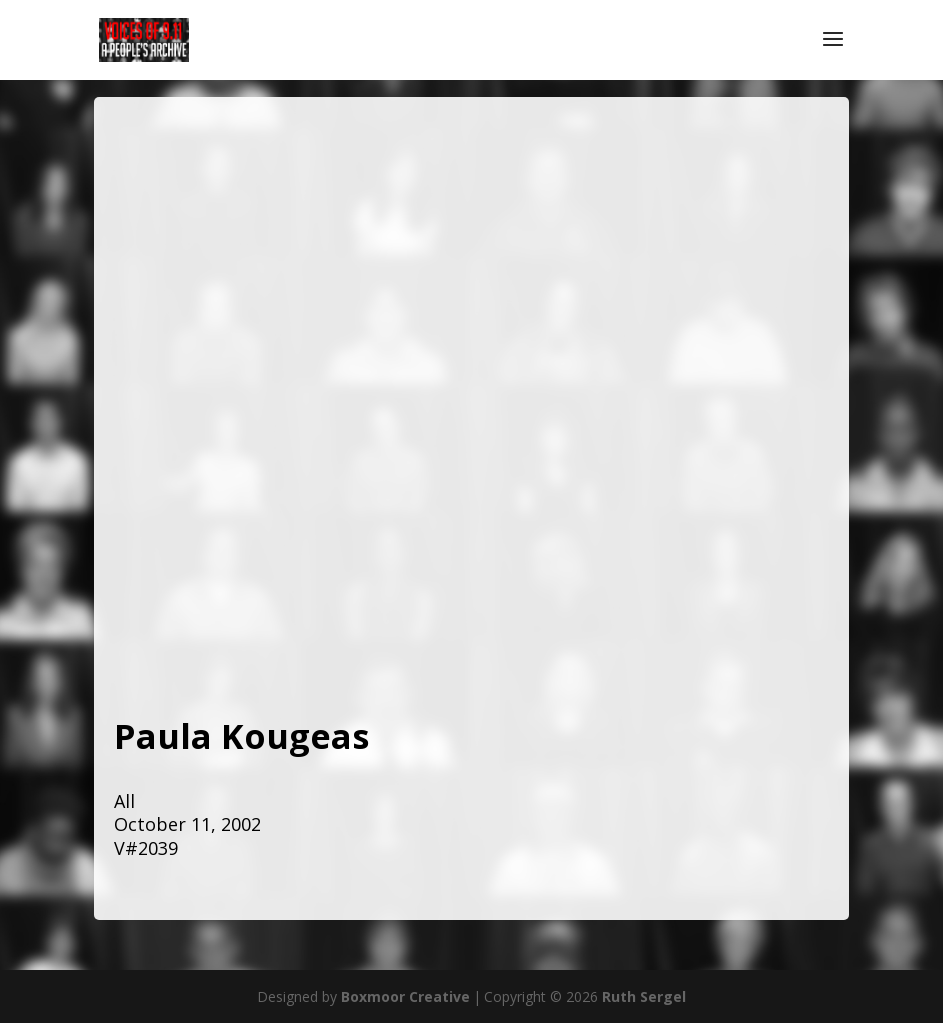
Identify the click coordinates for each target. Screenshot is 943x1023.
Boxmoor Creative (405, 996)
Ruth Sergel (644, 996)
